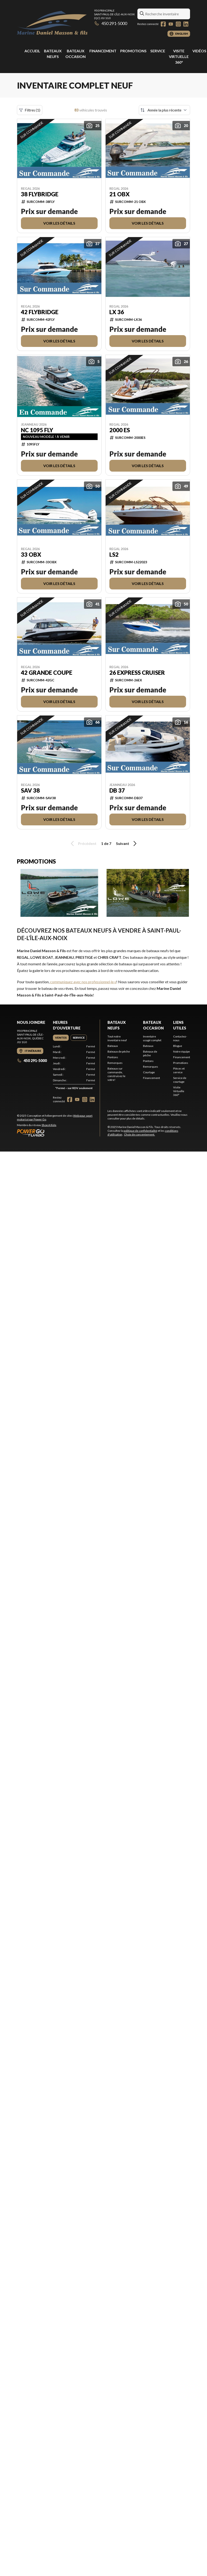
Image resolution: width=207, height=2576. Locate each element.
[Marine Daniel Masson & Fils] (52, 23)
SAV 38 (30, 790)
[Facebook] (163, 24)
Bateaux (112, 1046)
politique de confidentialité (140, 1130)
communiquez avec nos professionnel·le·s (83, 981)
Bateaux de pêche (118, 1051)
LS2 (114, 554)
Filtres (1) (29, 110)
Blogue (177, 1046)
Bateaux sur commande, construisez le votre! (116, 1074)
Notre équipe (181, 1051)
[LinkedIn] (186, 24)
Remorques (115, 1063)
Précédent (82, 843)
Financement (102, 51)
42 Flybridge (39, 312)
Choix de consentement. (139, 1134)
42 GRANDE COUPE (46, 672)
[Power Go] (58, 1132)
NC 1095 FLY (37, 430)
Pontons (112, 1057)
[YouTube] (171, 24)
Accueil (32, 51)
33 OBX (31, 554)
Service (157, 51)
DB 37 (117, 790)
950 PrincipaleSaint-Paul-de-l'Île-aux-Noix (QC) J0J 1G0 (114, 14)
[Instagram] (178, 24)
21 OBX (119, 194)
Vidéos (199, 51)
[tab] (61, 1038)
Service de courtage (179, 1079)
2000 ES (119, 430)
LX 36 (116, 312)
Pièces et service (179, 1070)
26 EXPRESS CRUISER (137, 672)
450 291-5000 (110, 23)
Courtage (149, 1072)
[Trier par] (164, 110)
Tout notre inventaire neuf (117, 1038)
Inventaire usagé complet (152, 1038)
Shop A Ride (49, 1125)
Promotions (133, 51)
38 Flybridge (39, 194)
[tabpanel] (74, 1068)
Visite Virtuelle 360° (179, 56)
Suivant (127, 843)
